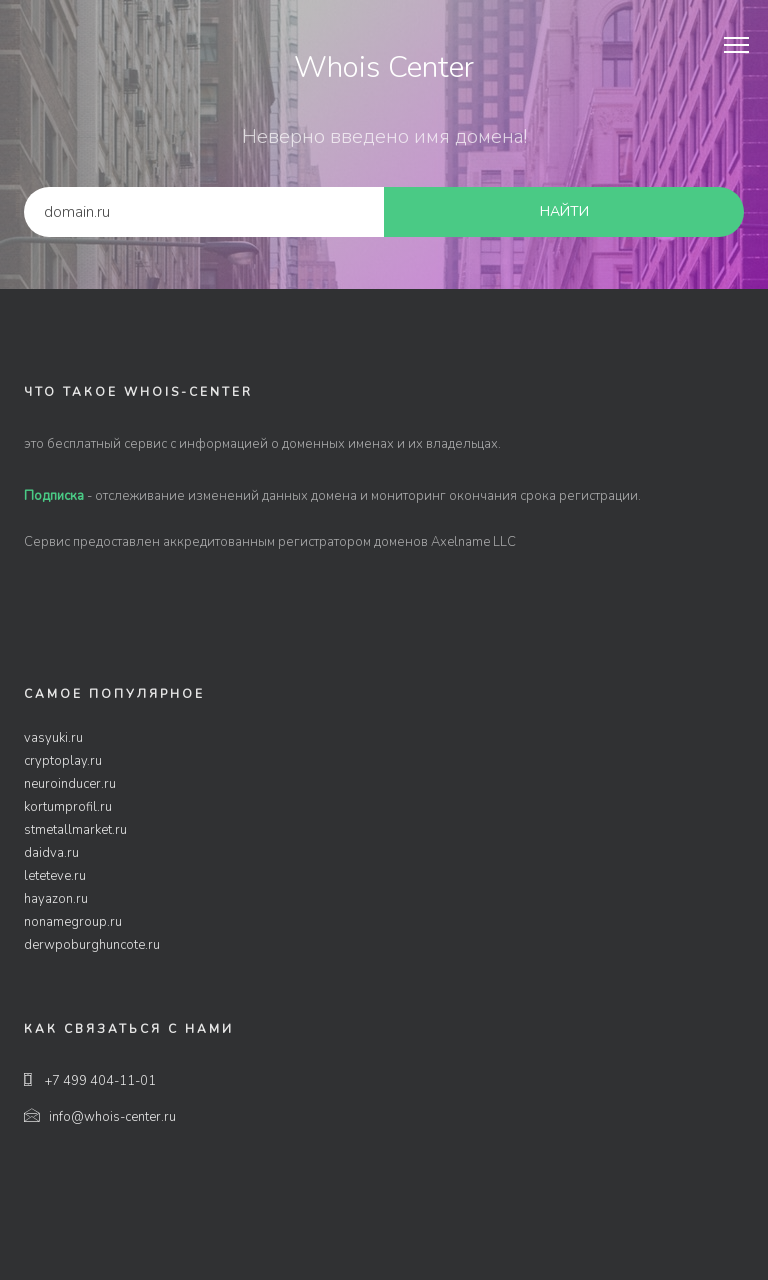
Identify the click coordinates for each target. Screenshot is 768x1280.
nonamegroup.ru (73, 922)
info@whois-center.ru (100, 1117)
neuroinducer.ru (70, 784)
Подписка (54, 496)
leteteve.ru (55, 876)
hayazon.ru (56, 899)
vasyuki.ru (53, 738)
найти (564, 211)
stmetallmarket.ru (75, 830)
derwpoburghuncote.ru (92, 945)
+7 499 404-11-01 (90, 1081)
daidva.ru (51, 853)
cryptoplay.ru (63, 761)
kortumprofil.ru (68, 807)
